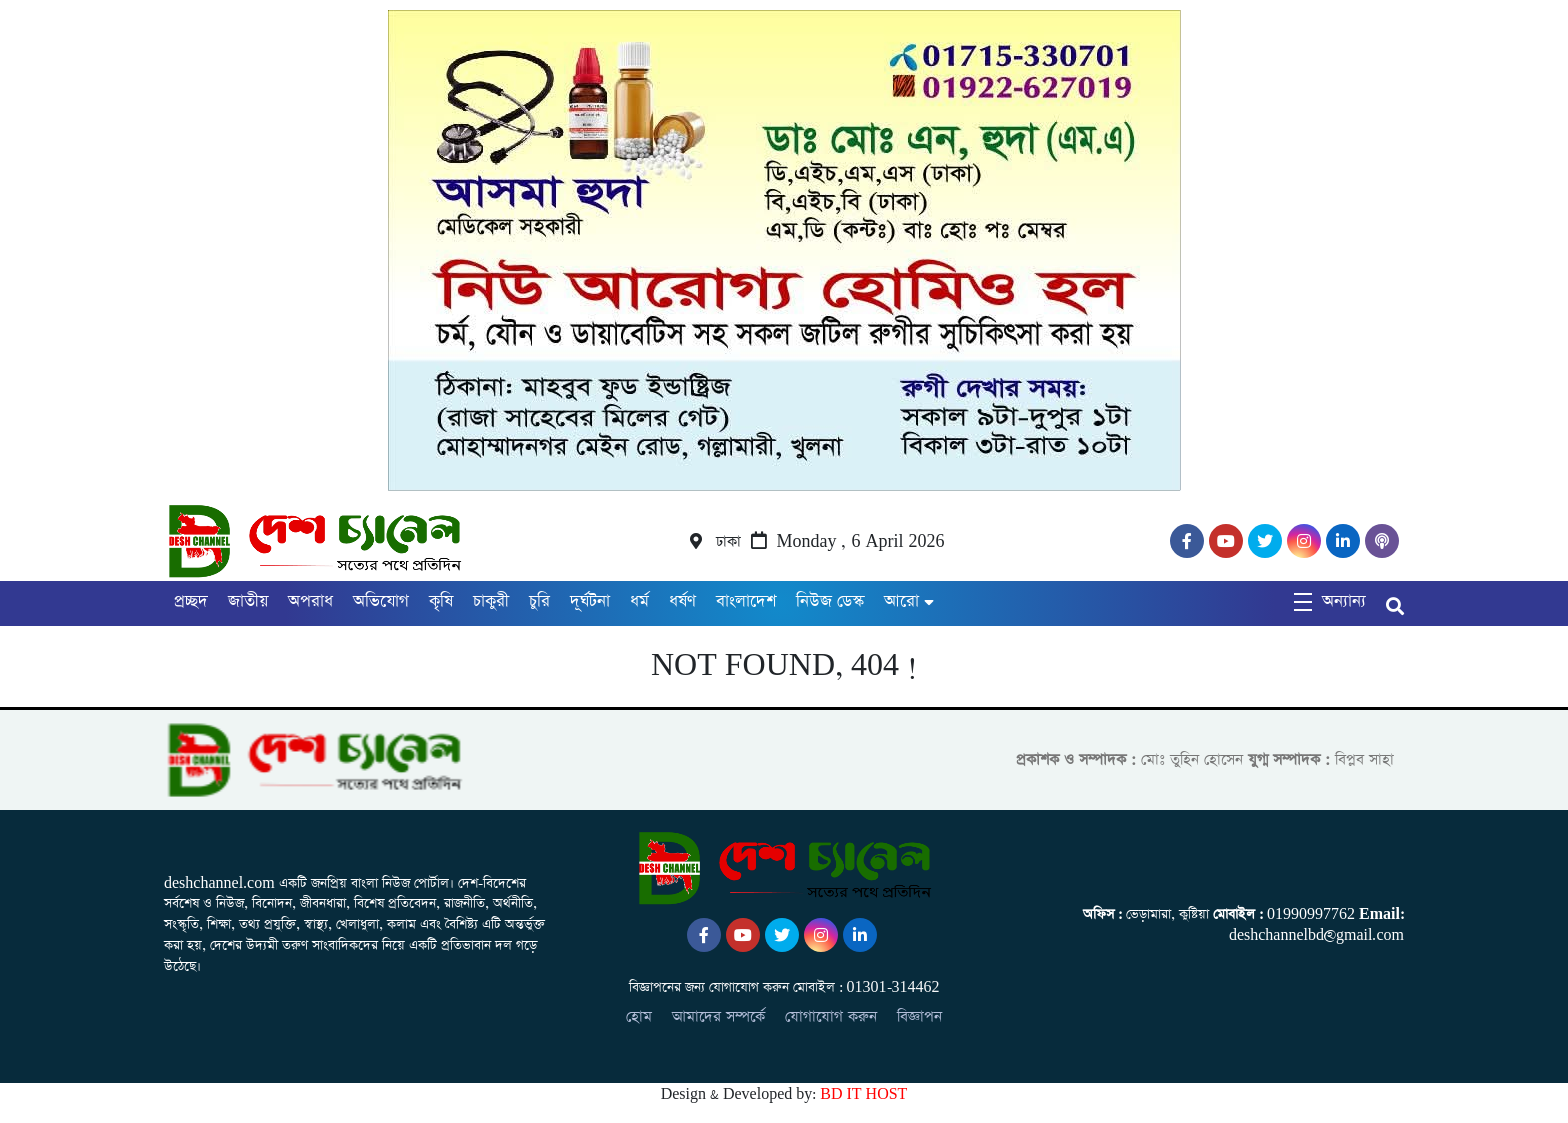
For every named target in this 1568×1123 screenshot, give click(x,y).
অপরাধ (310, 601)
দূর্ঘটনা (590, 601)
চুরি (539, 601)
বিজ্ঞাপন (919, 1016)
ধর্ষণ (682, 601)
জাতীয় (248, 601)
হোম (639, 1016)
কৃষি (441, 601)
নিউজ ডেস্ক (830, 601)
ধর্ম (639, 601)
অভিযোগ (381, 601)
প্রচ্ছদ (191, 601)
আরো (901, 601)
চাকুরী (491, 601)
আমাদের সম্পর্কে (718, 1016)
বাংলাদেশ (746, 601)
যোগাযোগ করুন (831, 1016)
